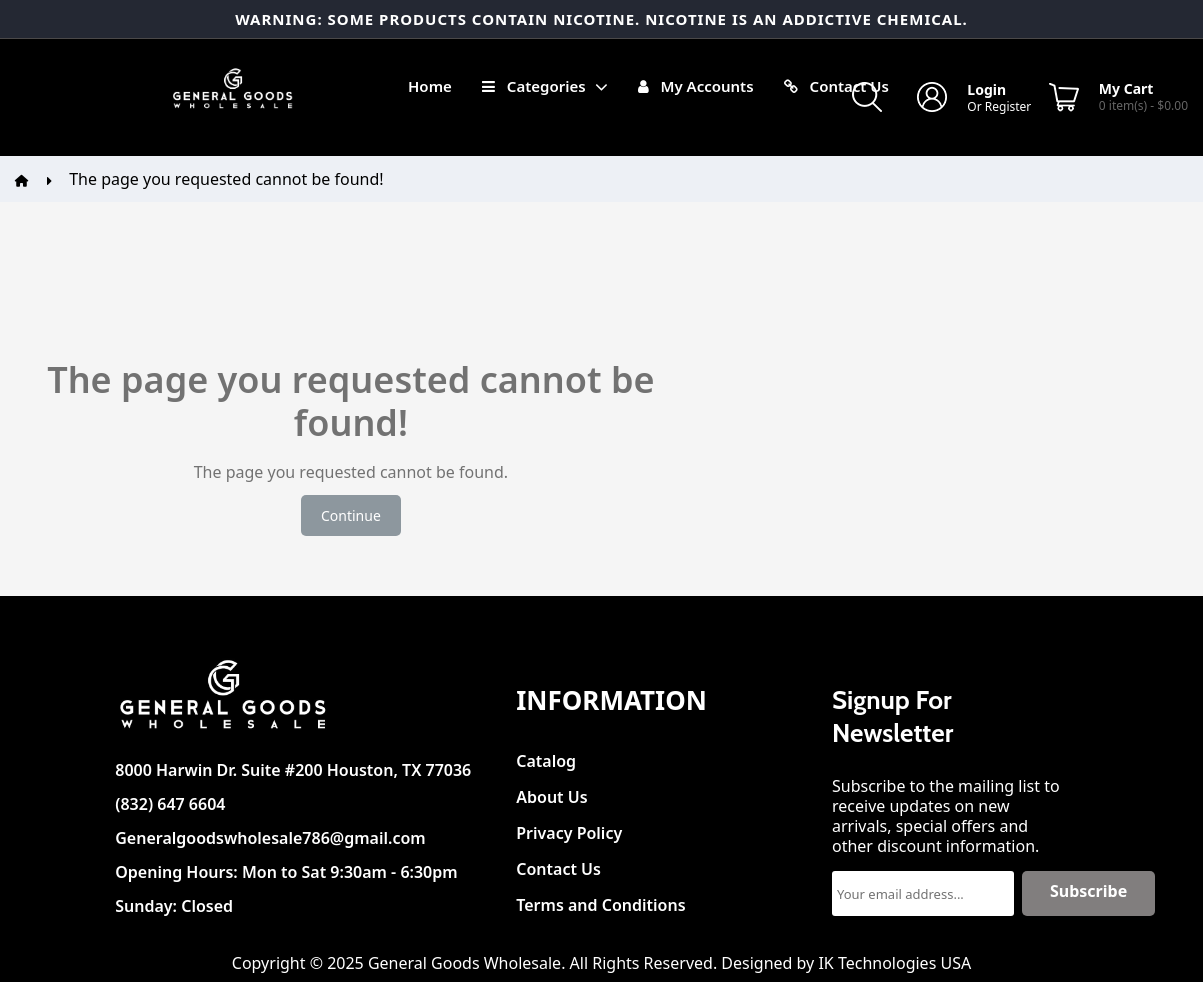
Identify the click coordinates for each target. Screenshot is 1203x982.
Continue (351, 515)
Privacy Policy (569, 827)
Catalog (546, 755)
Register (1008, 106)
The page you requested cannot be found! (226, 179)
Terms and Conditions (600, 899)
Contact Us (558, 863)
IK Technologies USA (894, 963)
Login (986, 89)
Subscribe (1088, 891)
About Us (551, 791)
